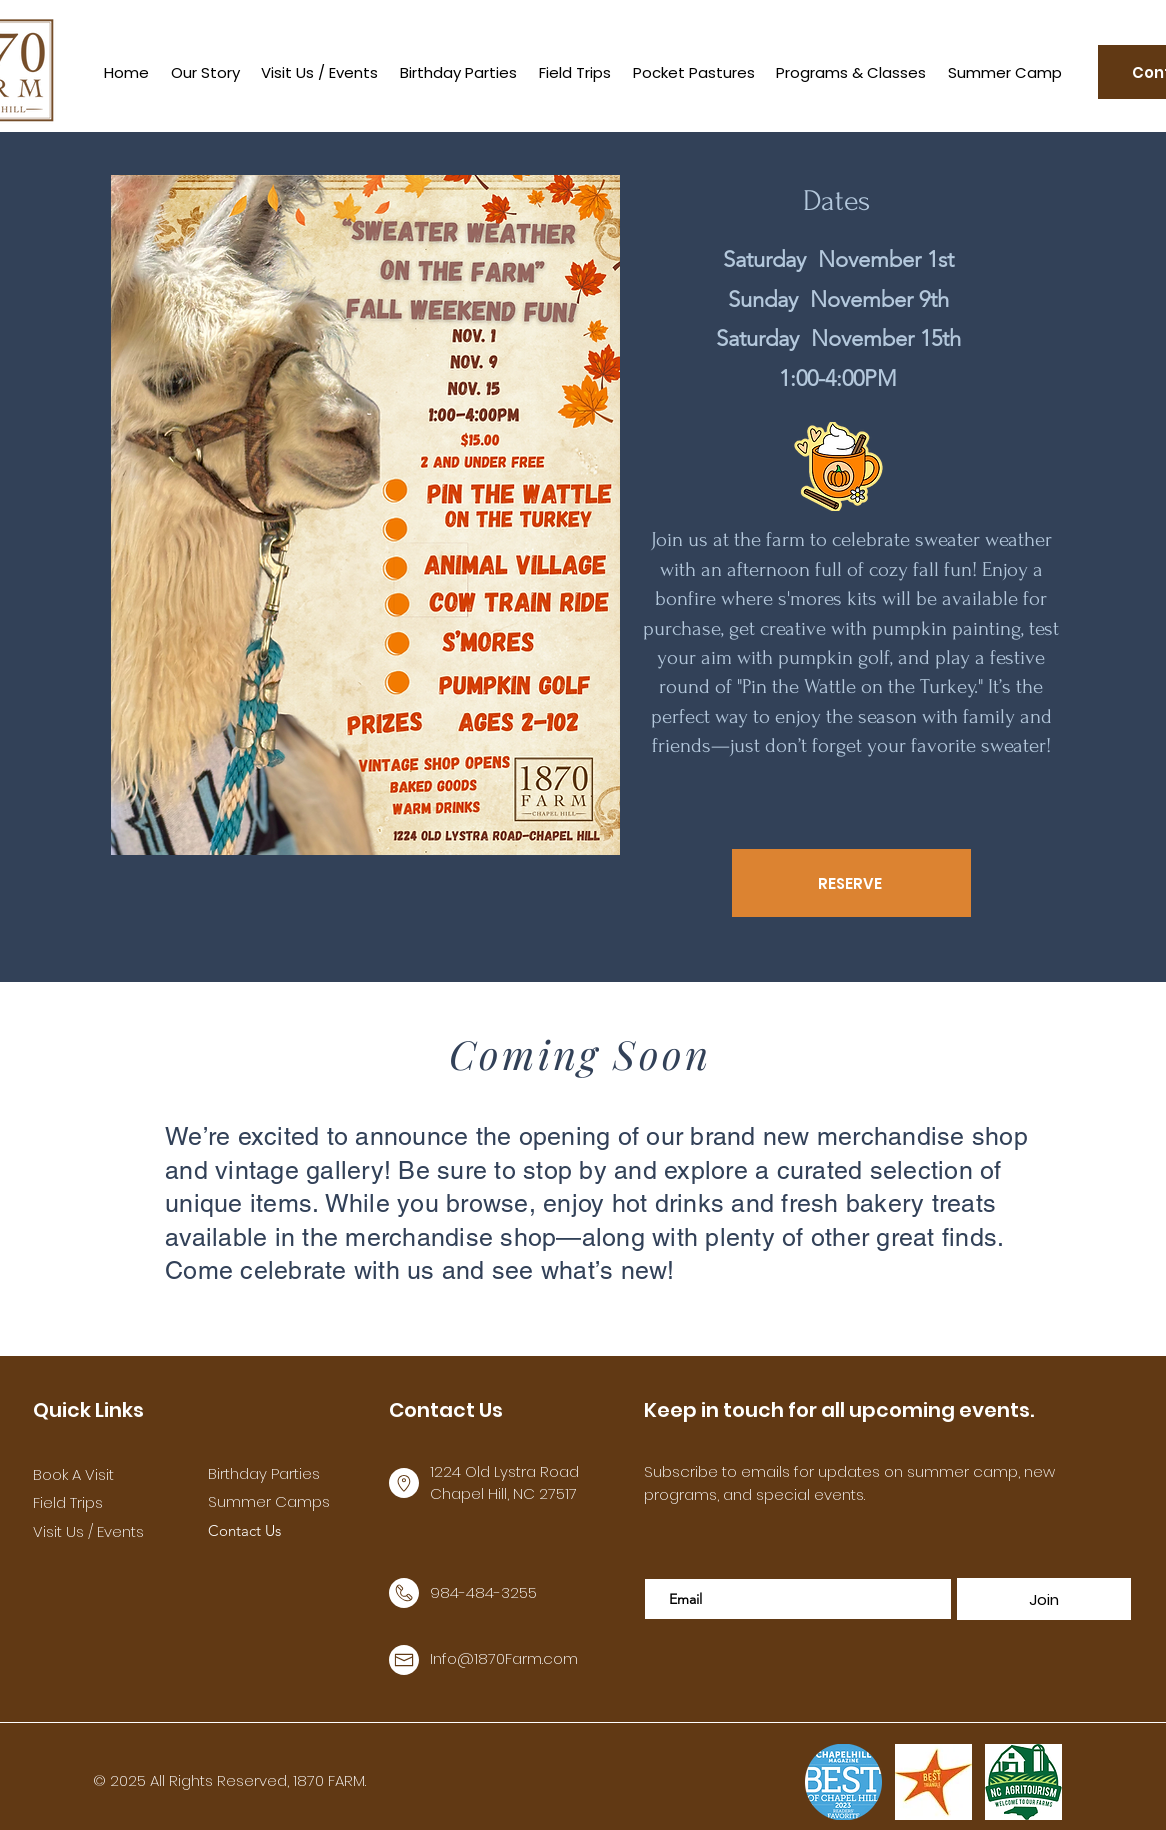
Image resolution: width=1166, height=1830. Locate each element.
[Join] (1044, 1599)
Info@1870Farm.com (504, 1658)
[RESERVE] (851, 883)
